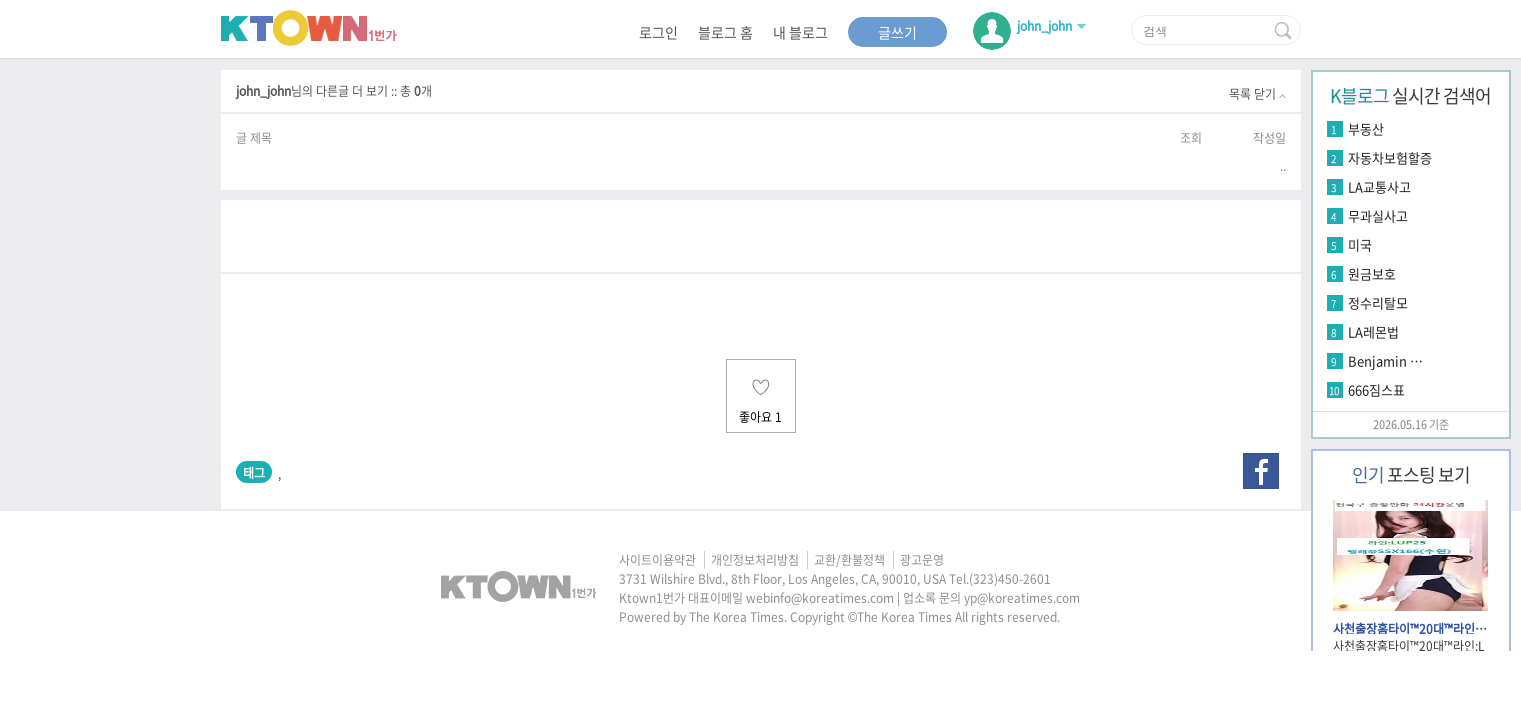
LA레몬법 (1373, 331)
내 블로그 (800, 32)
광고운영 (922, 560)
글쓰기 (897, 32)
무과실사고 (1378, 215)
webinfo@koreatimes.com (820, 598)
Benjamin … (1385, 360)
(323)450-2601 (1010, 579)
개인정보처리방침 (755, 560)
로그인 (658, 32)
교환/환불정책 (849, 560)
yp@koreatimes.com (1022, 598)
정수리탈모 (1378, 302)
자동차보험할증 (1390, 157)
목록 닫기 (1257, 94)
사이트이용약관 (657, 560)
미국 (1360, 244)
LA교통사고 (1379, 186)
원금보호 (1372, 273)
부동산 (1366, 128)
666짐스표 (1376, 389)
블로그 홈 (725, 32)
